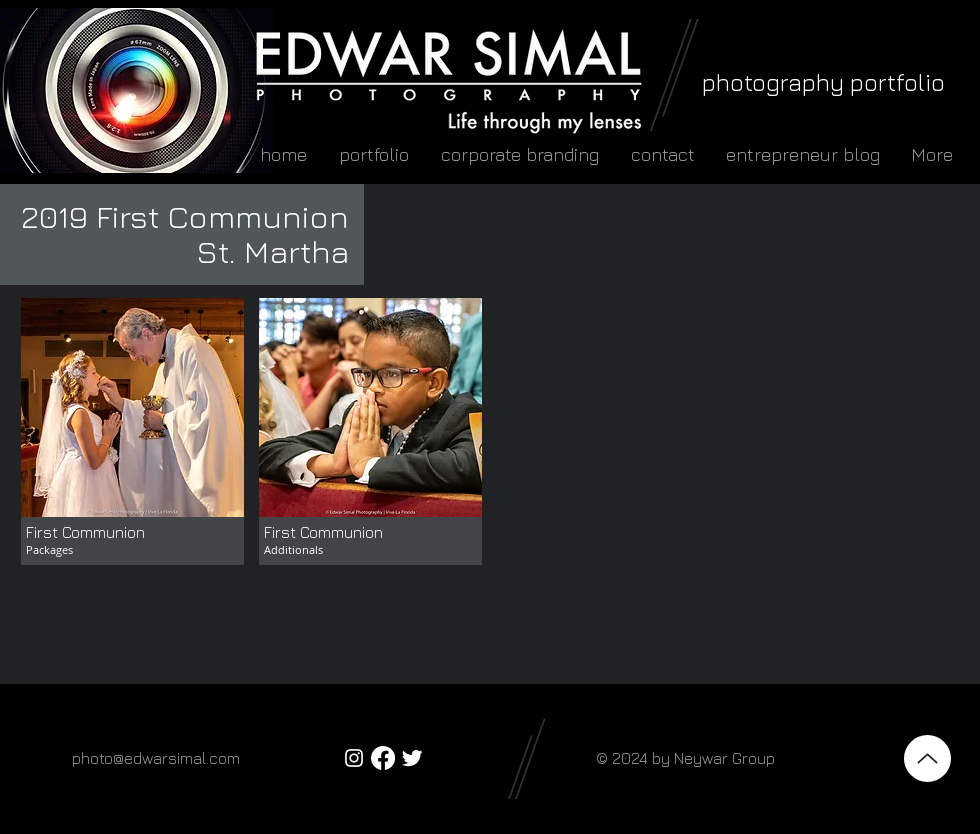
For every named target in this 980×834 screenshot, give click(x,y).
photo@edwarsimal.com (156, 758)
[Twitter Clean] (412, 758)
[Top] (927, 758)
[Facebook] (383, 758)
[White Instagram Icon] (354, 758)
